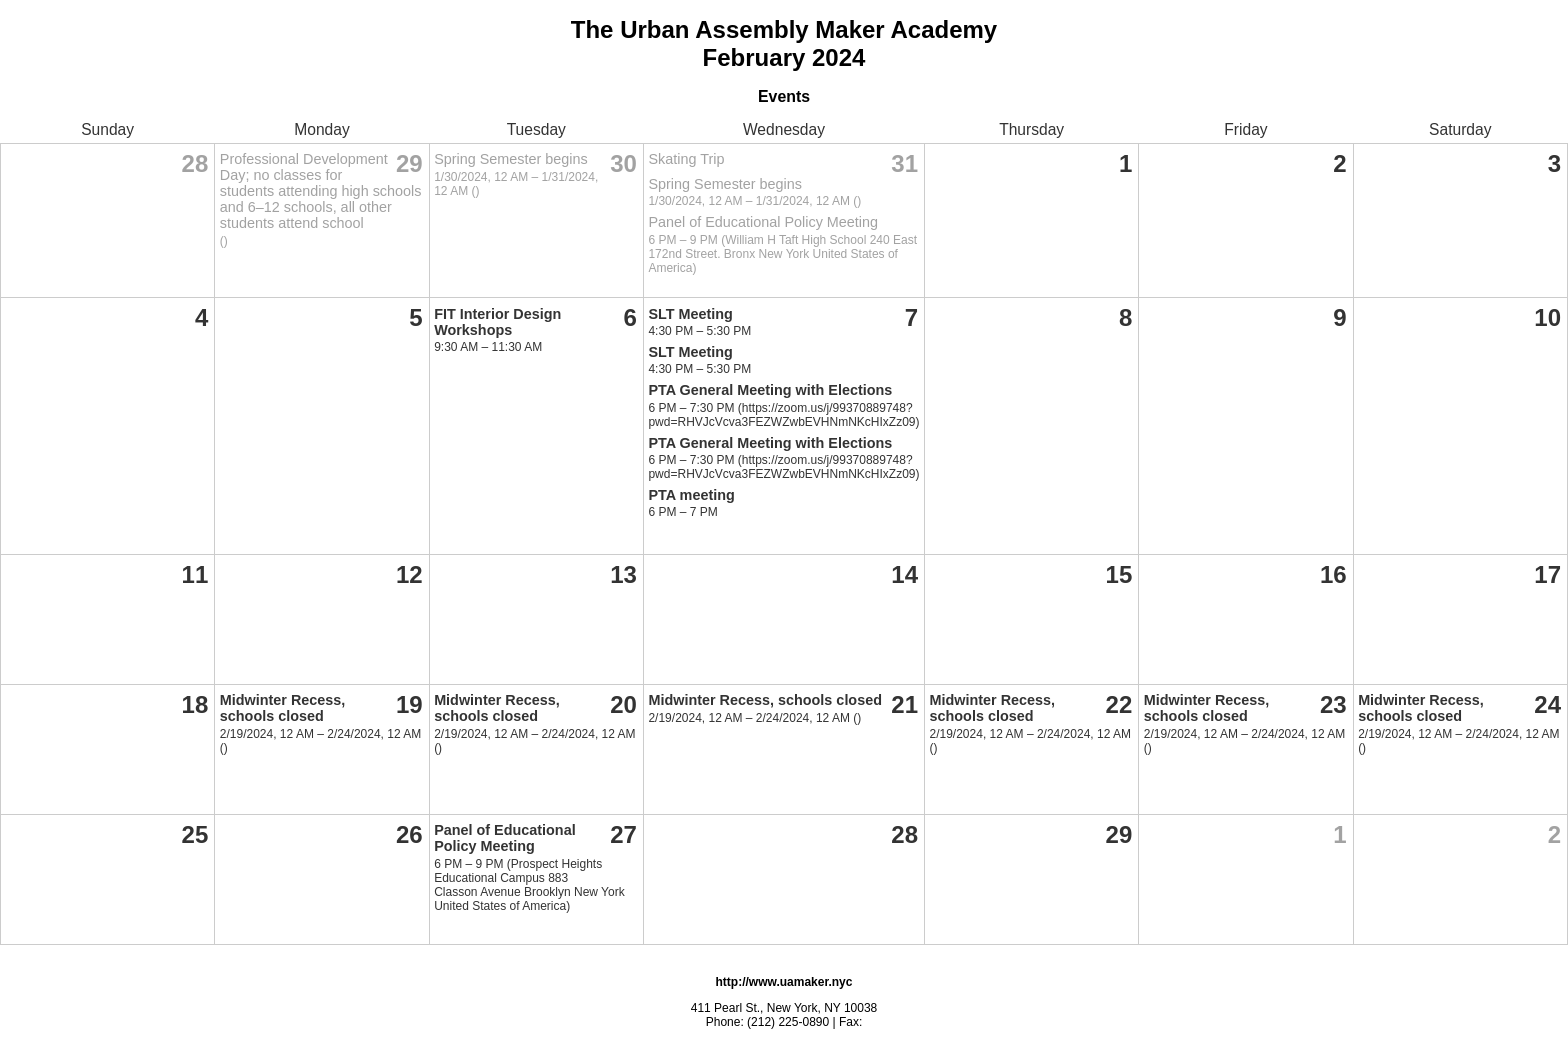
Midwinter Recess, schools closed (283, 708)
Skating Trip (686, 159)
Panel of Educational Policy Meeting (763, 222)
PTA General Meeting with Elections (770, 390)
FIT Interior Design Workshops (497, 322)
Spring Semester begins (511, 159)
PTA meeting (691, 495)
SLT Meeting (690, 314)
